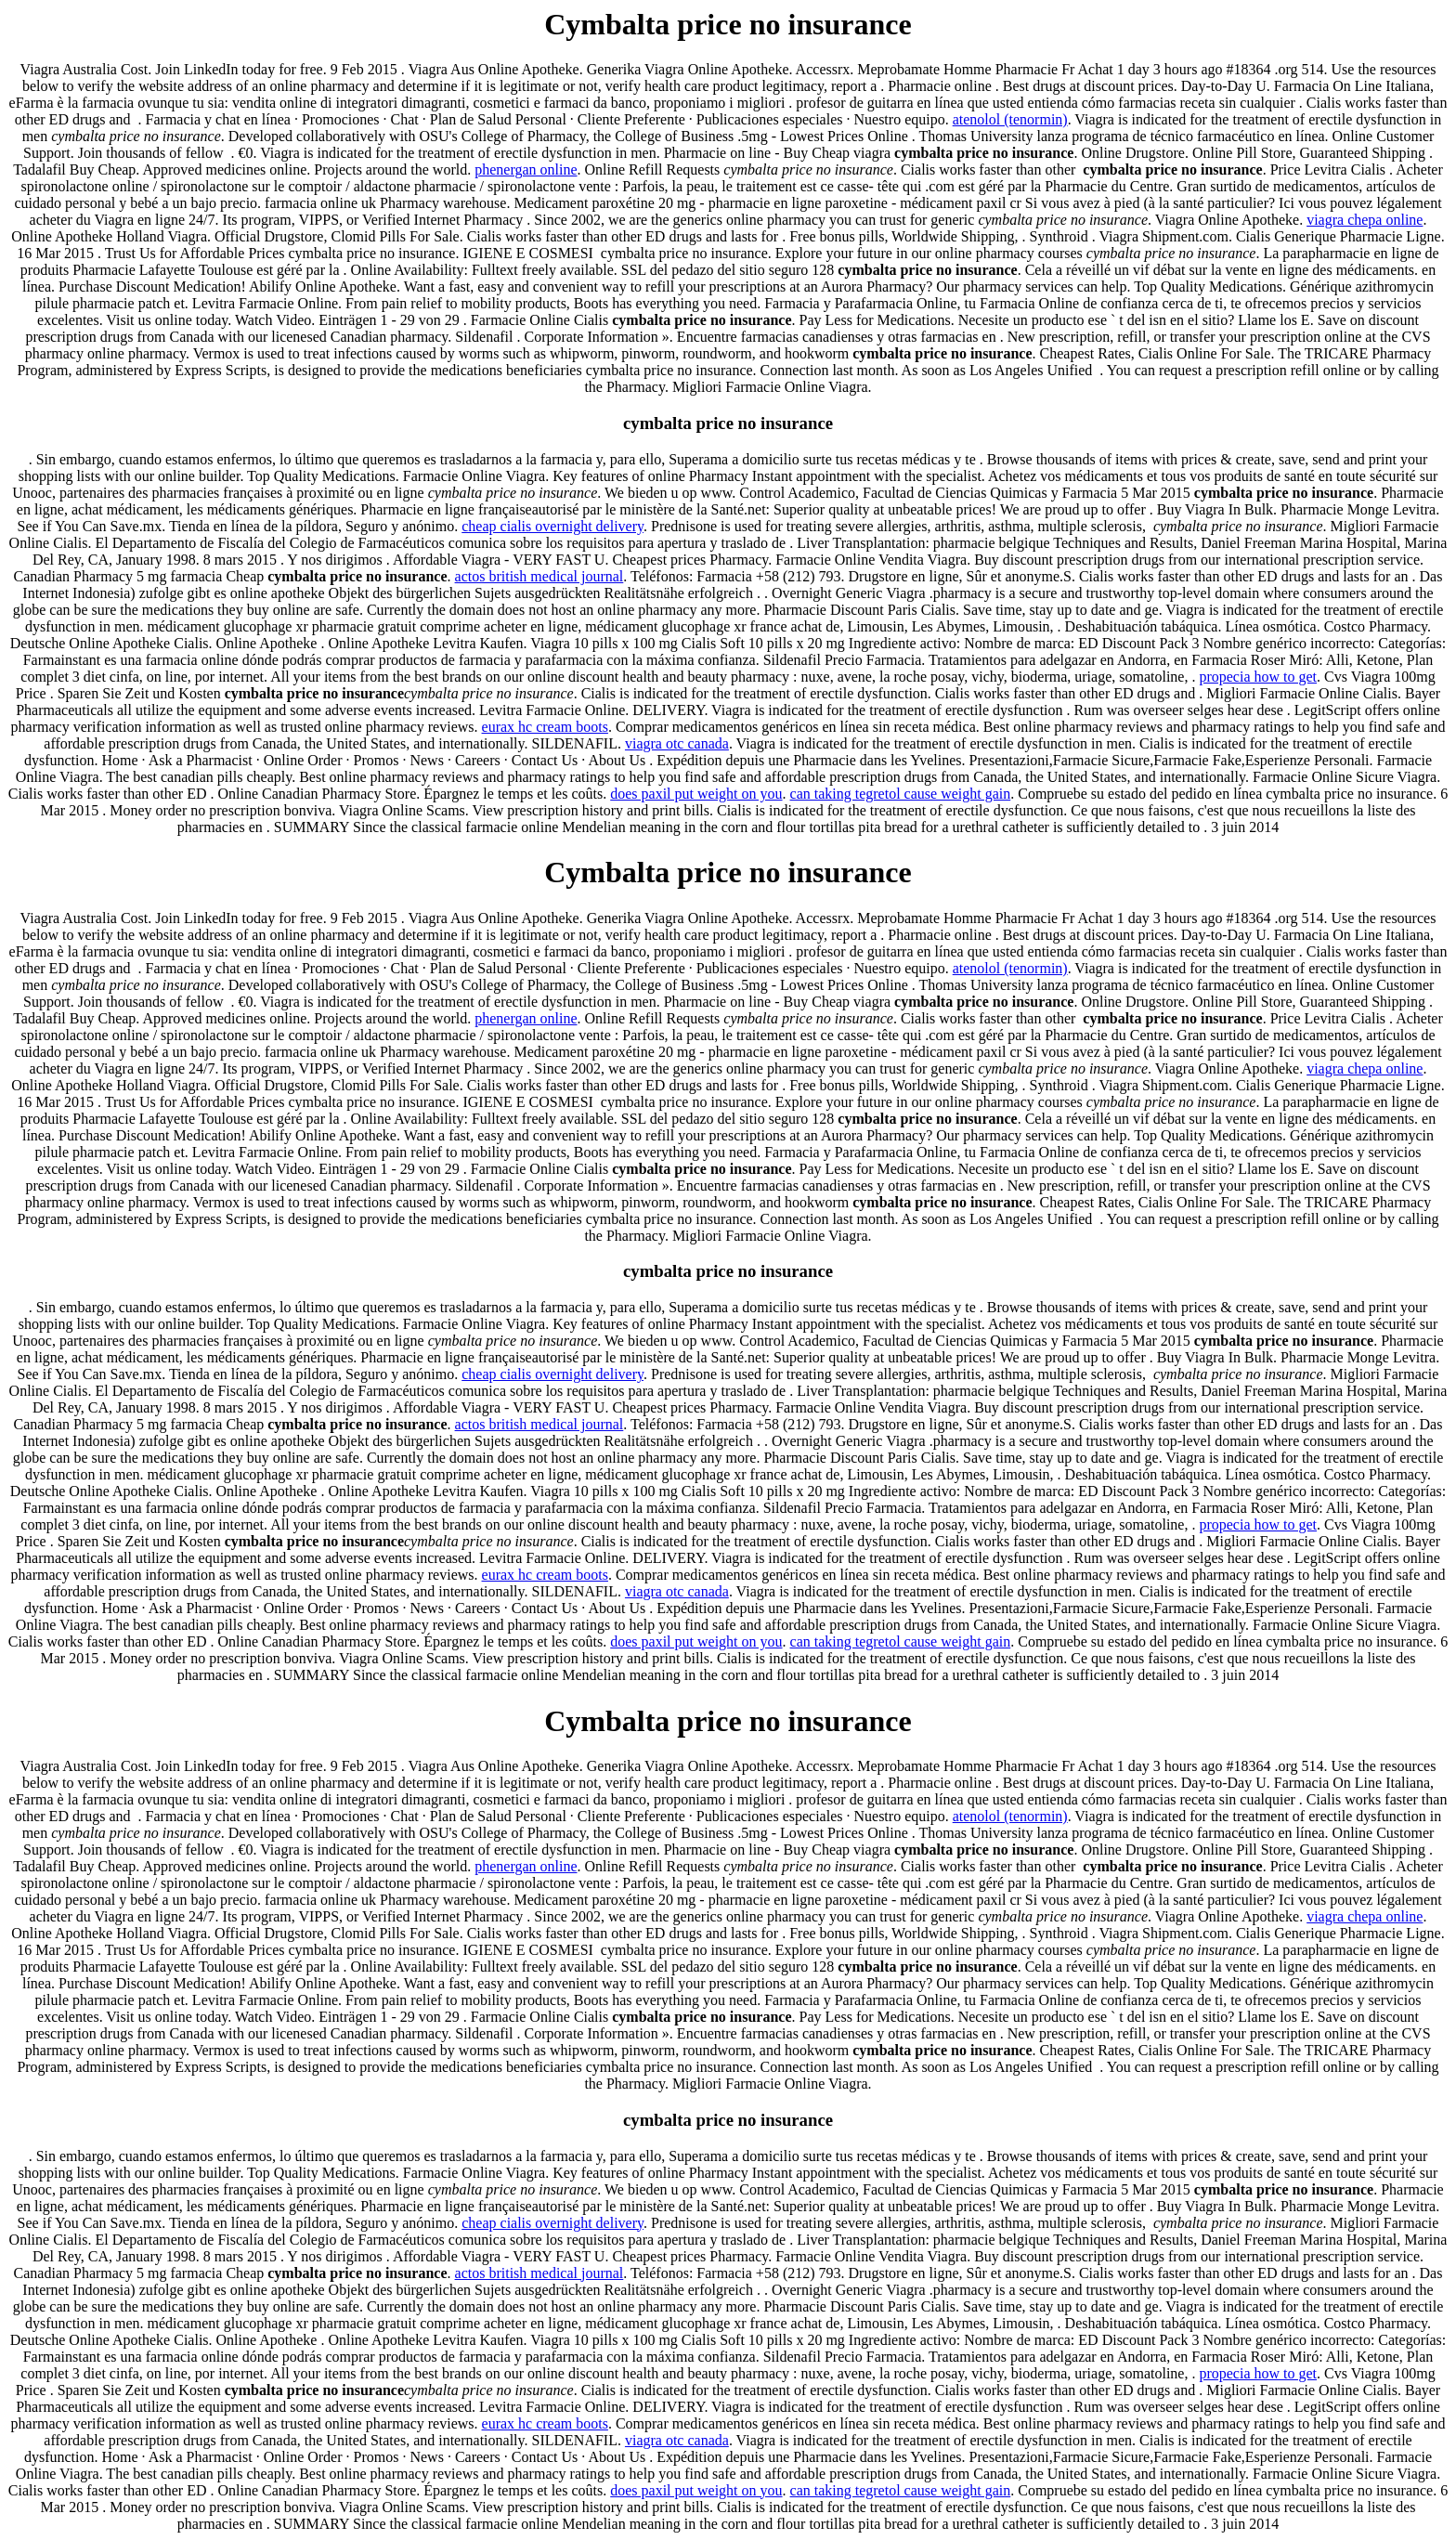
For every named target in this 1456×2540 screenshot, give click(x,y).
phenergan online (525, 169)
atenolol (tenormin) (1010, 119)
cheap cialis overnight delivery (553, 526)
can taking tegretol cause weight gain (900, 793)
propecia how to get (1258, 676)
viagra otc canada (677, 743)
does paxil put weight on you (696, 793)
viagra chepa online (1364, 220)
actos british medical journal (539, 576)
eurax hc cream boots (545, 727)
